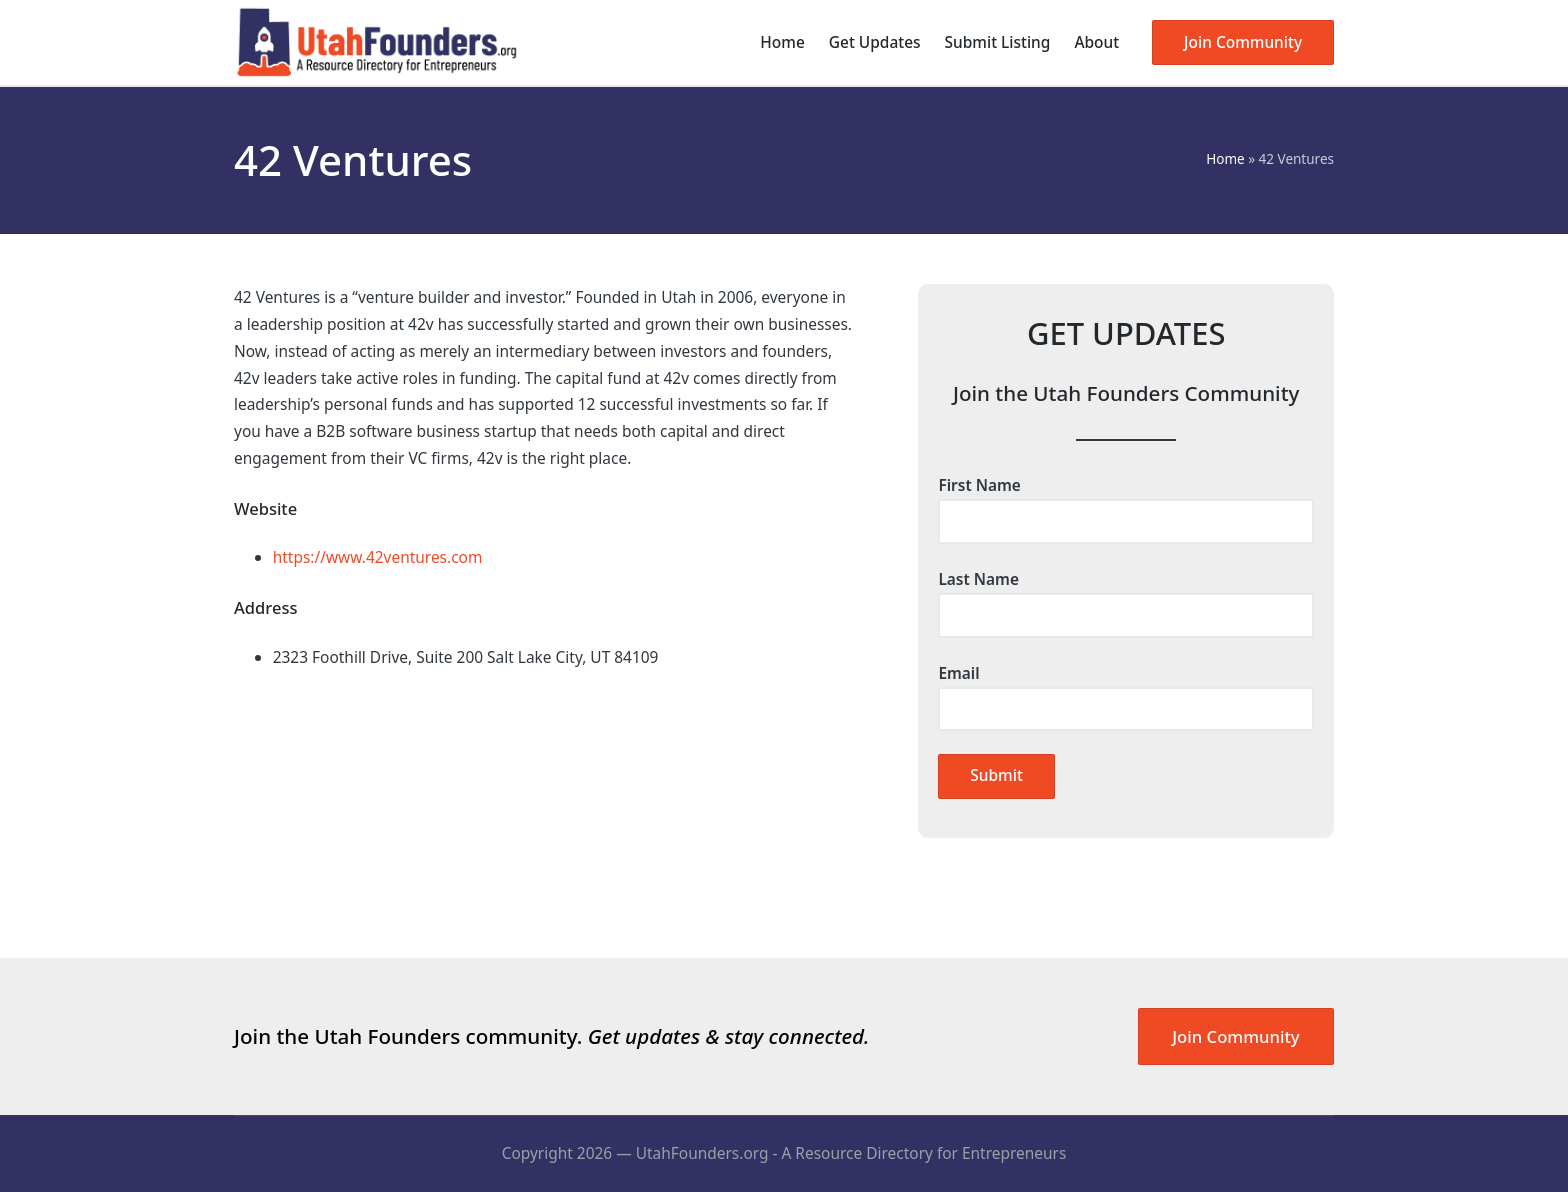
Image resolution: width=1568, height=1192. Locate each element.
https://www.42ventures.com (378, 557)
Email (1126, 691)
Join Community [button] (1235, 1036)
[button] (1243, 42)
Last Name (1126, 597)
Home (1225, 159)
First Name (1126, 503)
